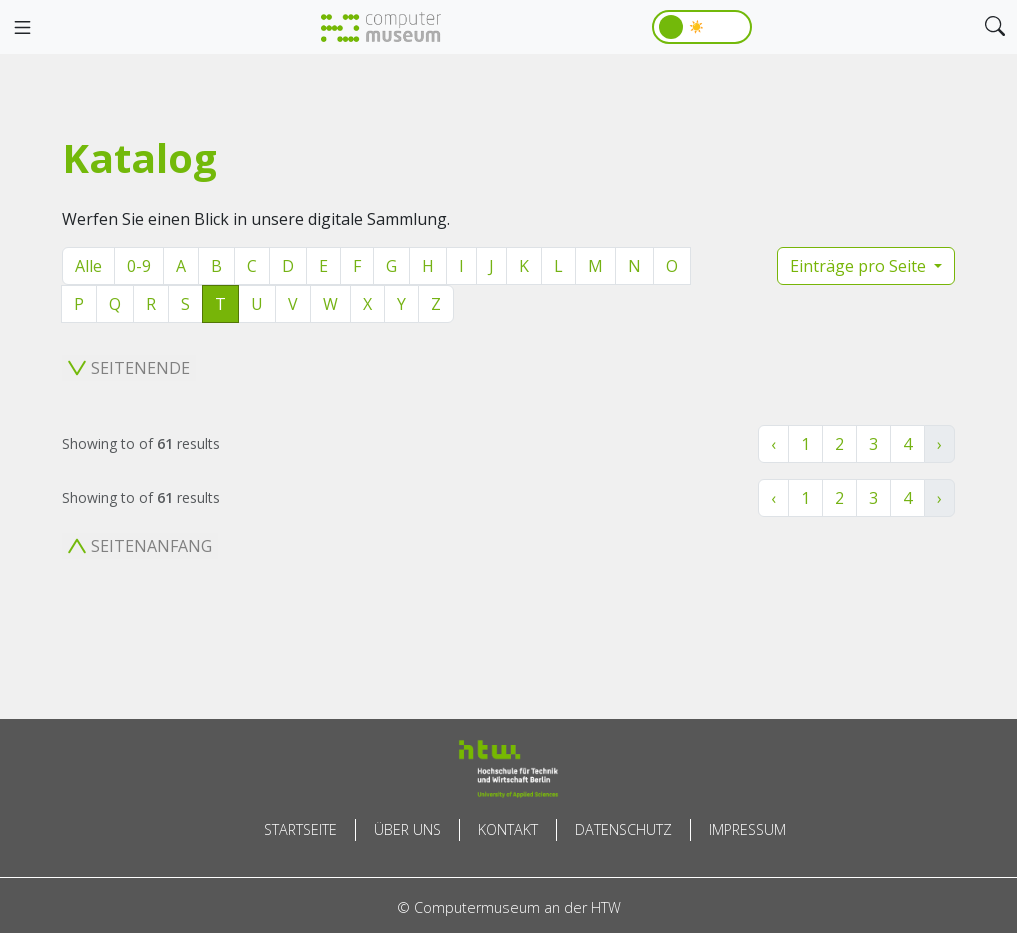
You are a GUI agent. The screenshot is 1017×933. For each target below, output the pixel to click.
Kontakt (508, 829)
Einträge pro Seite (860, 266)
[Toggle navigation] (22, 28)
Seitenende (129, 368)
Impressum (747, 829)
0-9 (139, 266)
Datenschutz (623, 829)
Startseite (300, 829)
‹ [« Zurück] (773, 444)
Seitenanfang (140, 546)
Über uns (407, 829)
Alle (88, 266)
